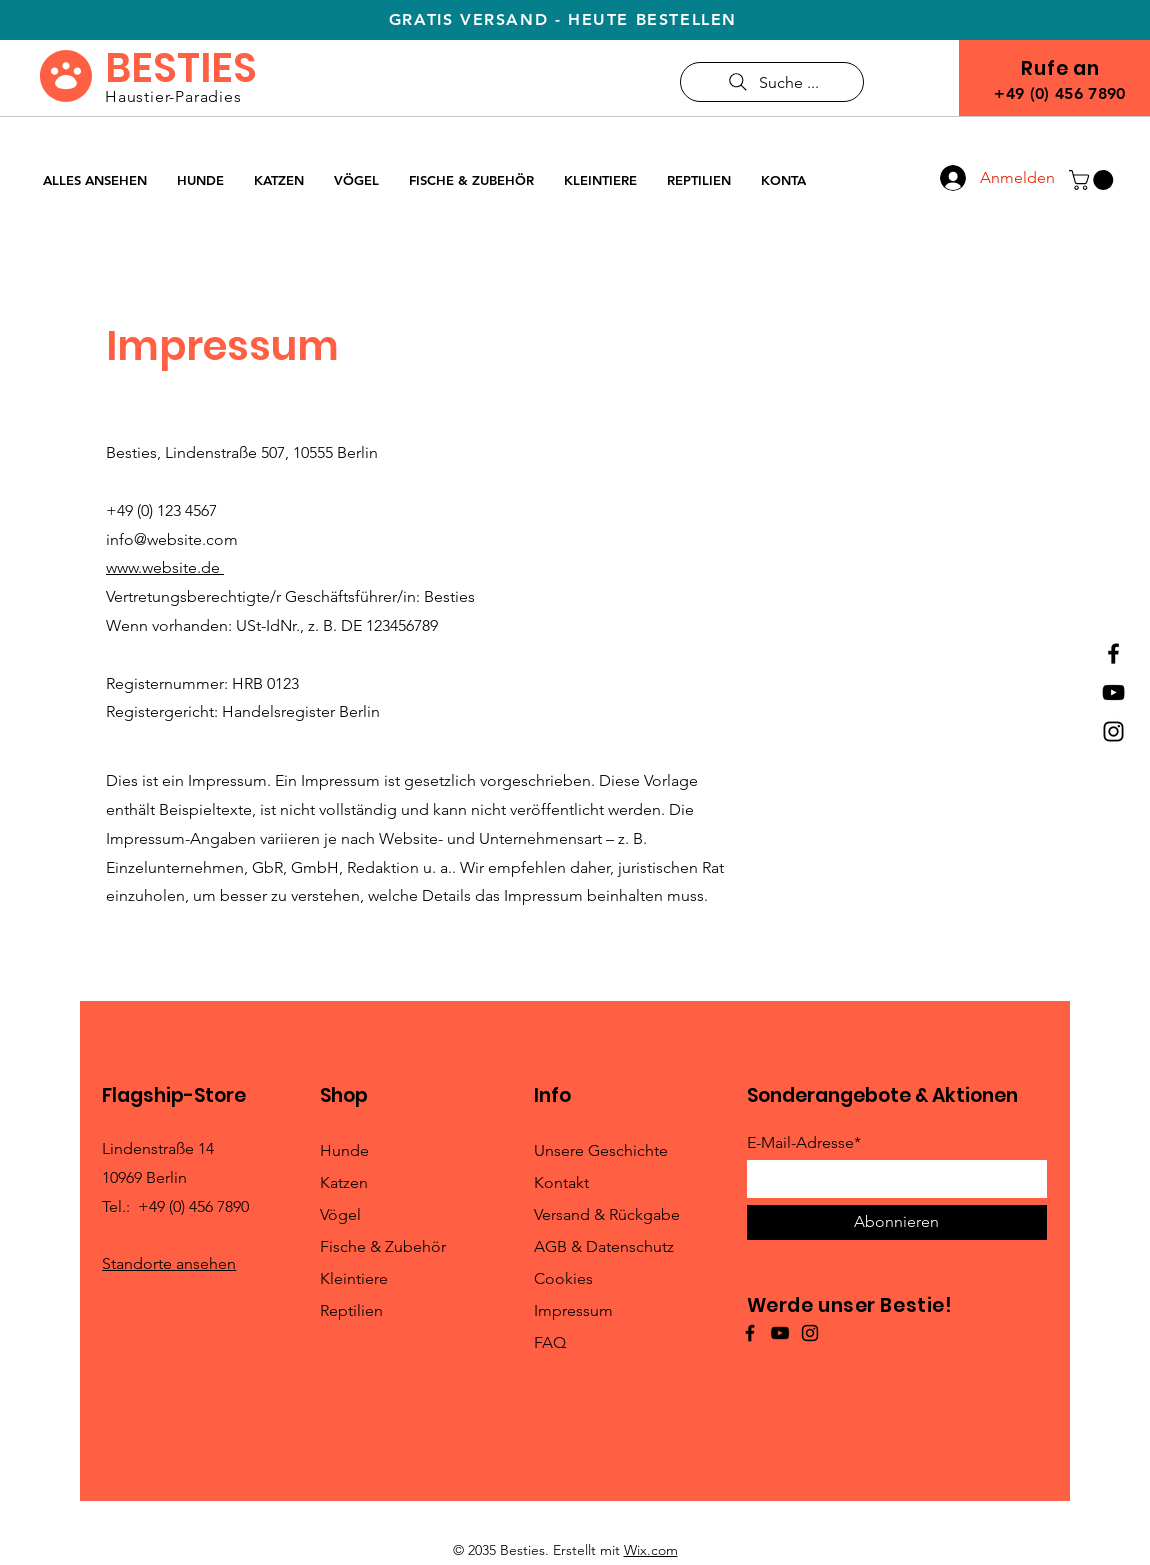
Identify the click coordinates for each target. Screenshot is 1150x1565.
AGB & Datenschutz (604, 1246)
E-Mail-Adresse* (804, 1143)
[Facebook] (1113, 653)
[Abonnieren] (897, 1222)
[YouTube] (1113, 692)
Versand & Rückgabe (607, 1214)
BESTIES (181, 68)
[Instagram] (1113, 731)
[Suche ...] (772, 82)
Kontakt (561, 1182)
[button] (1093, 180)
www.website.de (165, 567)
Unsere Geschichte (601, 1150)
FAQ (550, 1342)
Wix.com (651, 1550)
